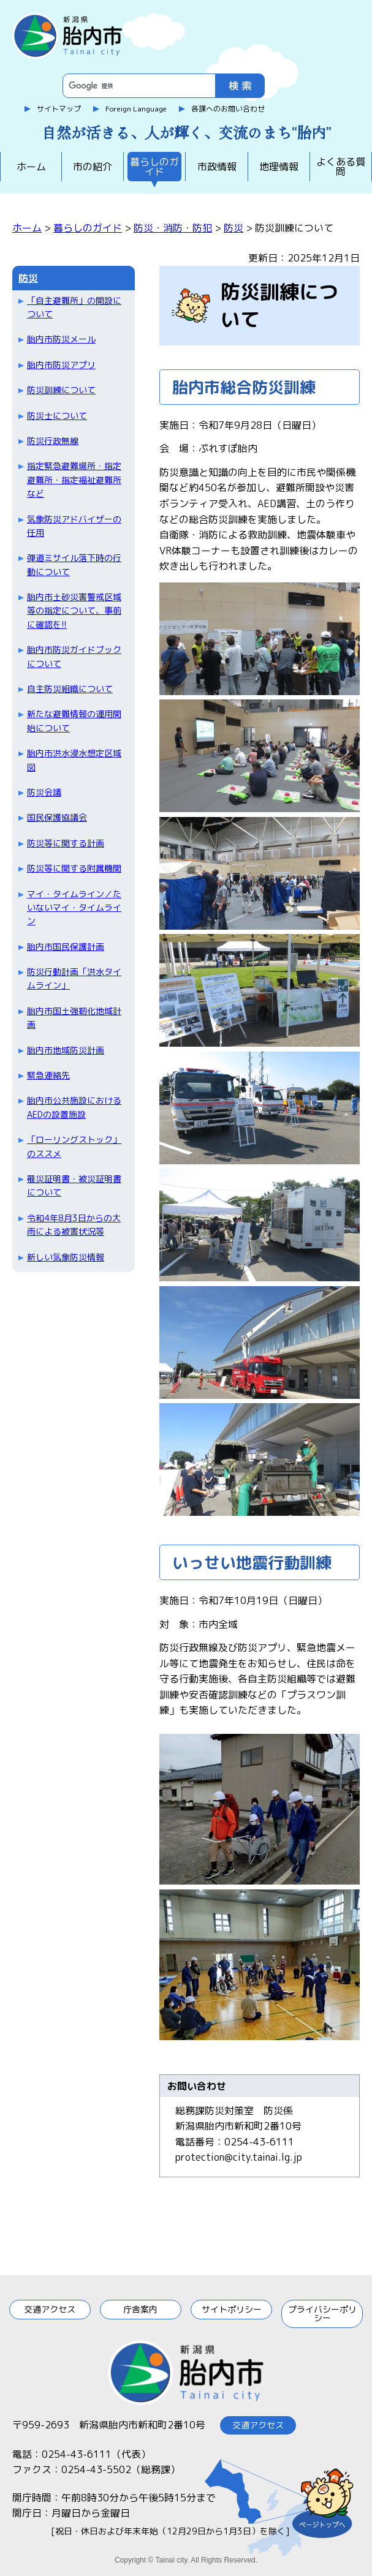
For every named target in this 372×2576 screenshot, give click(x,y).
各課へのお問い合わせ (228, 109)
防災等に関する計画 (65, 843)
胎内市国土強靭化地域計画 (74, 1017)
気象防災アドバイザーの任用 (74, 525)
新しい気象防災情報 (65, 1257)
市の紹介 (92, 166)
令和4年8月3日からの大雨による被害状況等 (74, 1224)
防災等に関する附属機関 (74, 868)
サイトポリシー (232, 2309)
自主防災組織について (70, 689)
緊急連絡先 (48, 1075)
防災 (233, 228)
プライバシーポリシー (322, 2313)
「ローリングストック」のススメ (74, 1146)
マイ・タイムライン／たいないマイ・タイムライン (74, 907)
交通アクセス (49, 2309)
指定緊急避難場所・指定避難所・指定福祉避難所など (74, 479)
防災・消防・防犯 (173, 228)
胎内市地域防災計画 (65, 1050)
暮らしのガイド (154, 166)
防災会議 (44, 792)
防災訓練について (61, 390)
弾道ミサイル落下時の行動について (74, 564)
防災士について (57, 415)
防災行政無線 (52, 440)
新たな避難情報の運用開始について (74, 720)
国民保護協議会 (57, 817)
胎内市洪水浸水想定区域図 (74, 759)
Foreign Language (136, 109)
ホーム (31, 166)
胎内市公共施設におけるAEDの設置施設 (74, 1107)
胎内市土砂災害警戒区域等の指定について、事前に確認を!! (74, 610)
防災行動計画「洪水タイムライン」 (74, 978)
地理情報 (278, 166)
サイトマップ (59, 109)
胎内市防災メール (61, 339)
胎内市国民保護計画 (65, 946)
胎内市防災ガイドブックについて (74, 656)
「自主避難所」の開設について (74, 307)
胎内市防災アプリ (61, 365)
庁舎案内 (140, 2309)
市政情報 (217, 166)
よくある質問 (340, 166)
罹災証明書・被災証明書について (74, 1185)
